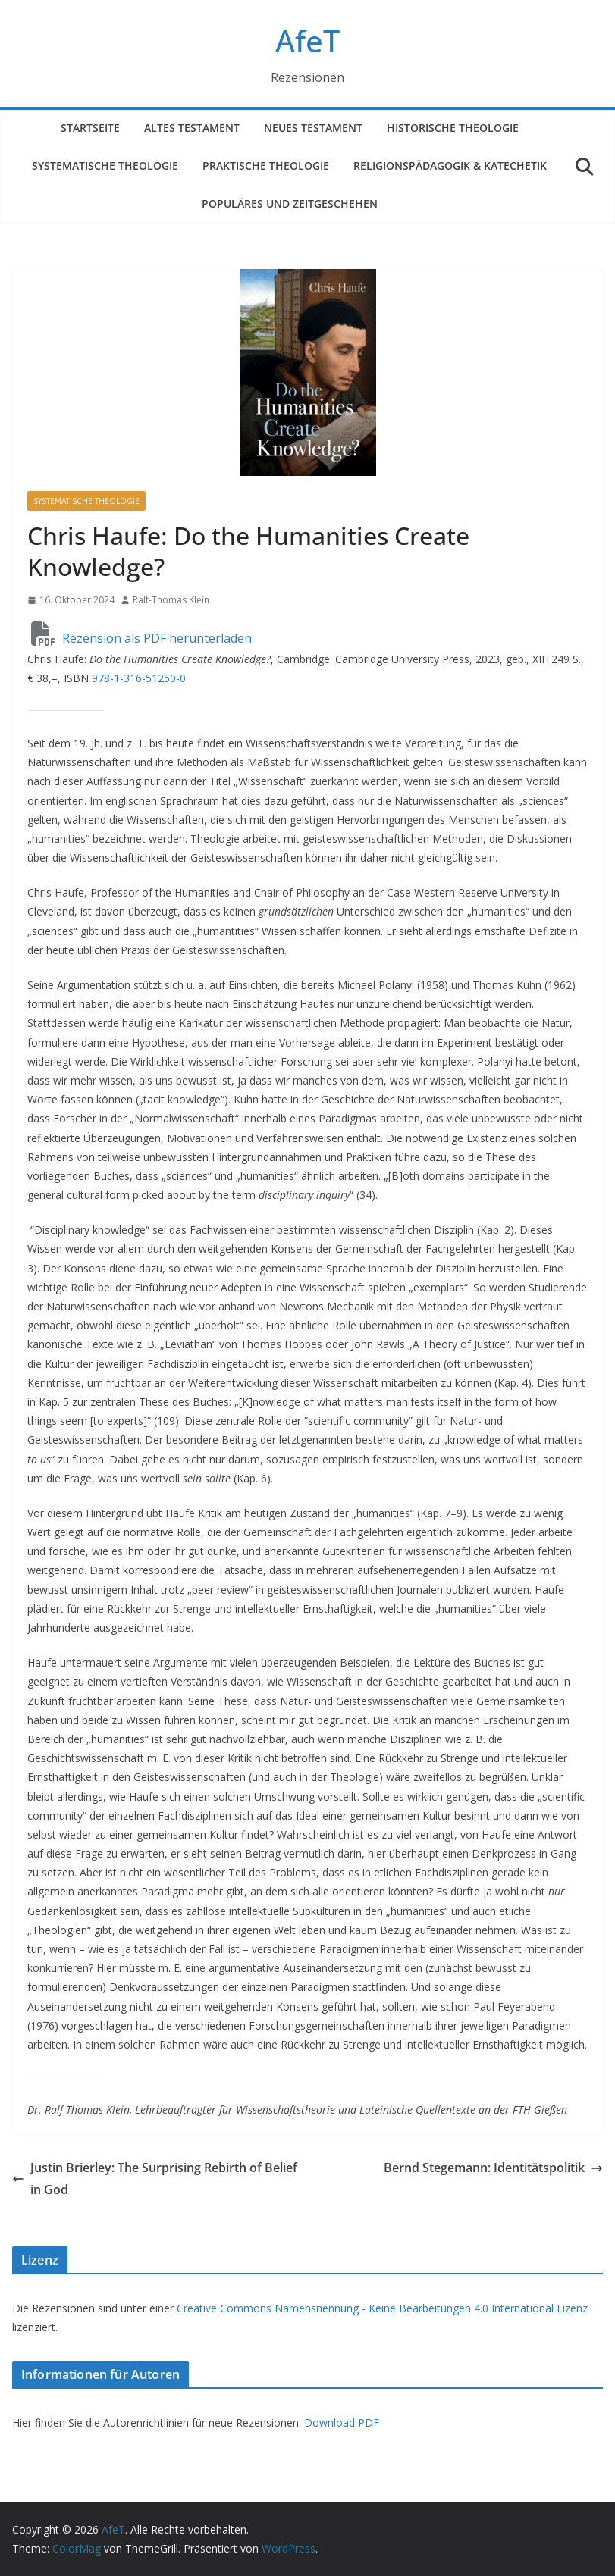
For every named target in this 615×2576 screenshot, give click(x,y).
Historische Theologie (453, 128)
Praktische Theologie (265, 165)
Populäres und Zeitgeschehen (290, 203)
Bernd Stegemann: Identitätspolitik (493, 2167)
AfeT (307, 40)
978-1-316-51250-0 (139, 678)
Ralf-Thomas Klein (171, 599)
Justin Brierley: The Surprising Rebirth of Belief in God (154, 2178)
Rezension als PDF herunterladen (141, 638)
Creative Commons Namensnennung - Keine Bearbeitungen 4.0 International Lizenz (382, 2308)
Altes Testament (192, 128)
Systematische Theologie (105, 165)
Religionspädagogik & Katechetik (450, 165)
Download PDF (341, 2422)
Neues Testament (313, 128)
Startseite (90, 128)
